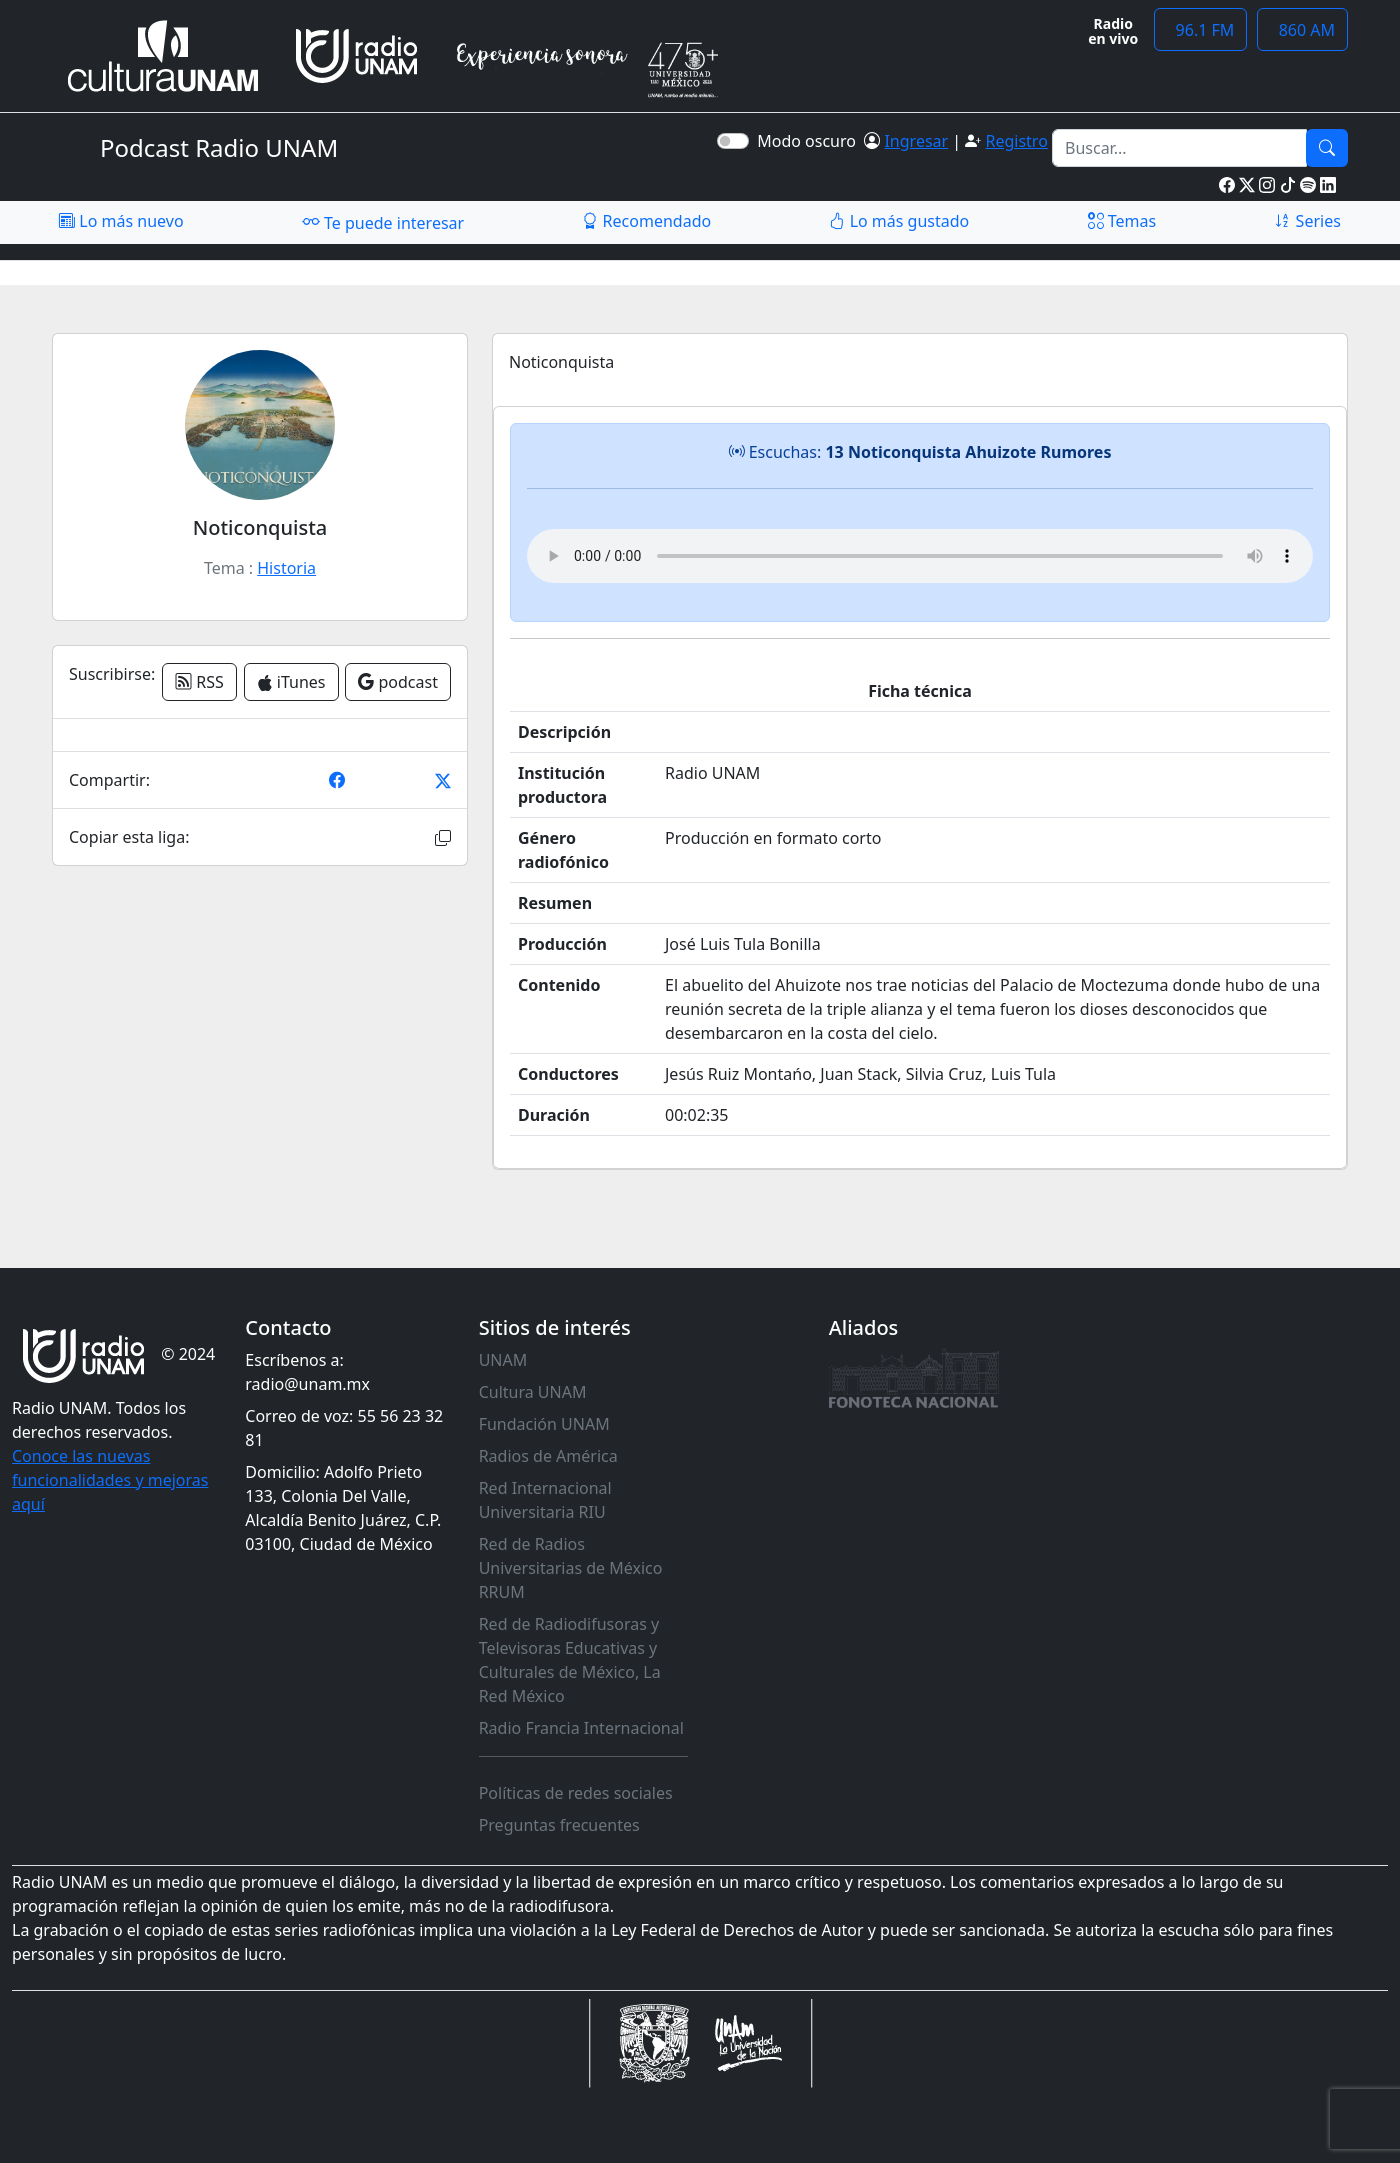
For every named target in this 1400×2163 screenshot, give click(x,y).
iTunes (291, 682)
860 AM (1302, 30)
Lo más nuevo (121, 221)
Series (1307, 221)
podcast (398, 682)
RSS (199, 682)
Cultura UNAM (533, 1392)
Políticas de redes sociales (576, 1793)
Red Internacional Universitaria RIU (545, 1500)
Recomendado (646, 221)
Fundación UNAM (544, 1424)
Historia (286, 568)
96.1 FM (1200, 30)
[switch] (733, 141)
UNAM (503, 1360)
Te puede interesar (383, 222)
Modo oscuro (810, 141)
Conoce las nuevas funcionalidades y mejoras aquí (110, 1480)
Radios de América (548, 1456)
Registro (1016, 141)
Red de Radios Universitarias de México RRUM (571, 1568)
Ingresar (916, 141)
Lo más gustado (899, 221)
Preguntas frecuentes (559, 1825)
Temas (1122, 221)
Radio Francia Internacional (581, 1728)
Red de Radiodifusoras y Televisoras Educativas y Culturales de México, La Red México (570, 1660)
